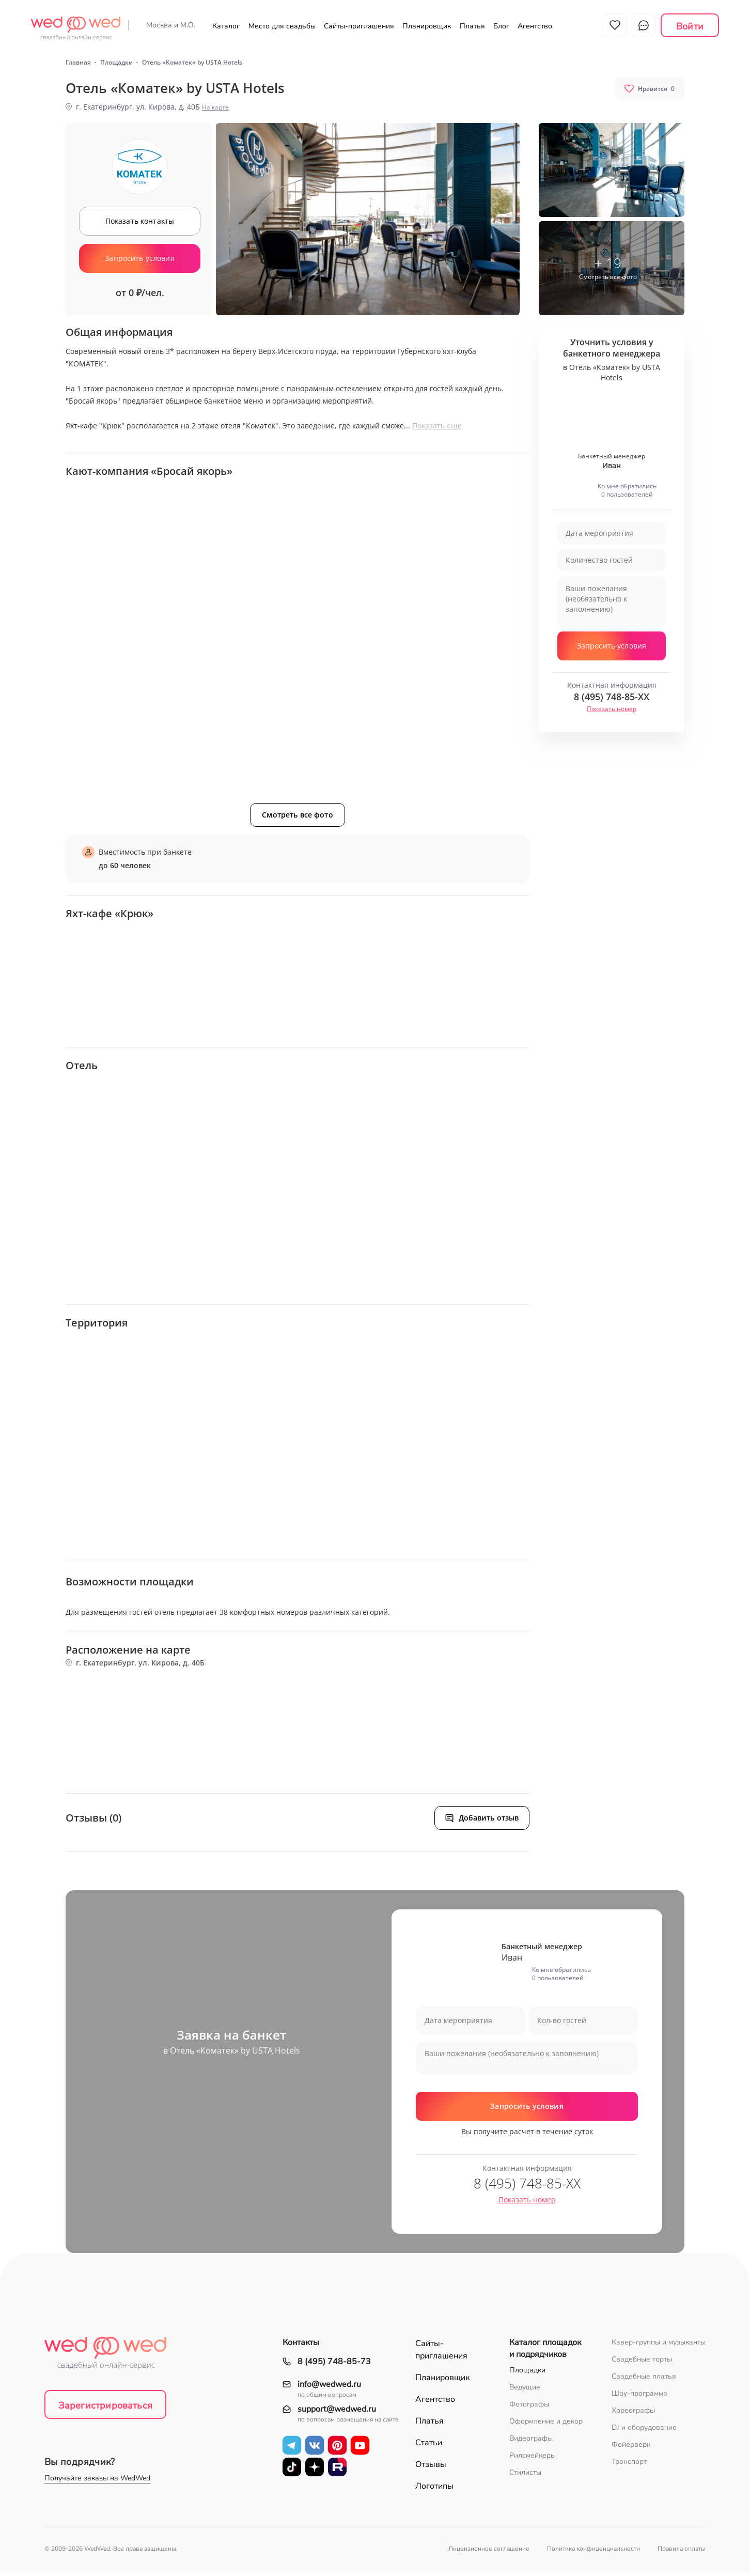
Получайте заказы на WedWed (97, 2482)
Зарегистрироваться (105, 2409)
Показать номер (611, 712)
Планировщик (426, 26)
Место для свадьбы (282, 26)
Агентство (535, 26)
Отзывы (430, 2468)
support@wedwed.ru (337, 2413)
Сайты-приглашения (359, 26)
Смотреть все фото (297, 819)
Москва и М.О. (170, 25)
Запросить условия (139, 262)
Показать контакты (139, 225)
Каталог (226, 26)
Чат (643, 25)
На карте (215, 111)
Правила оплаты (682, 2553)
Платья (472, 26)
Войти (690, 26)
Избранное (615, 25)
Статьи (428, 2446)
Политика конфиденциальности (593, 2553)
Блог (501, 26)
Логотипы (434, 2490)
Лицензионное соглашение (488, 2553)
